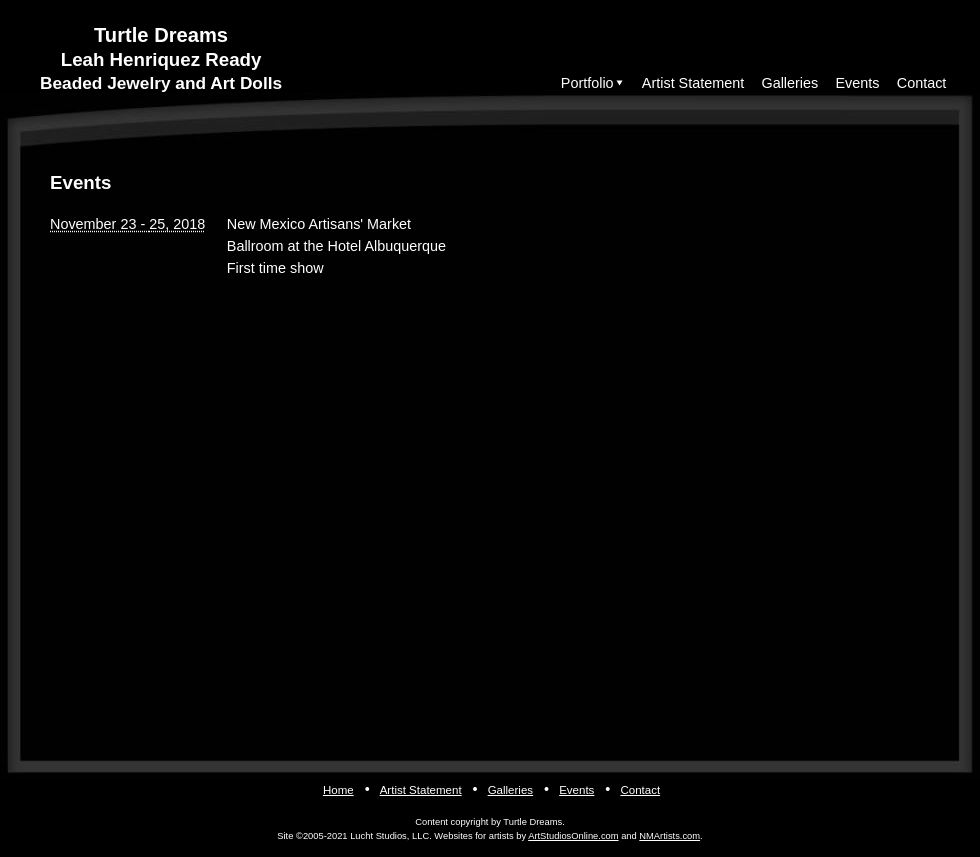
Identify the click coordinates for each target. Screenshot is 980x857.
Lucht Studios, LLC (389, 836)
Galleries (789, 83)
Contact (922, 83)
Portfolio (587, 83)
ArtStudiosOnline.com (573, 836)
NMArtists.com (669, 836)
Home (338, 790)
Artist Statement (693, 83)
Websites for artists (473, 836)
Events (858, 83)
